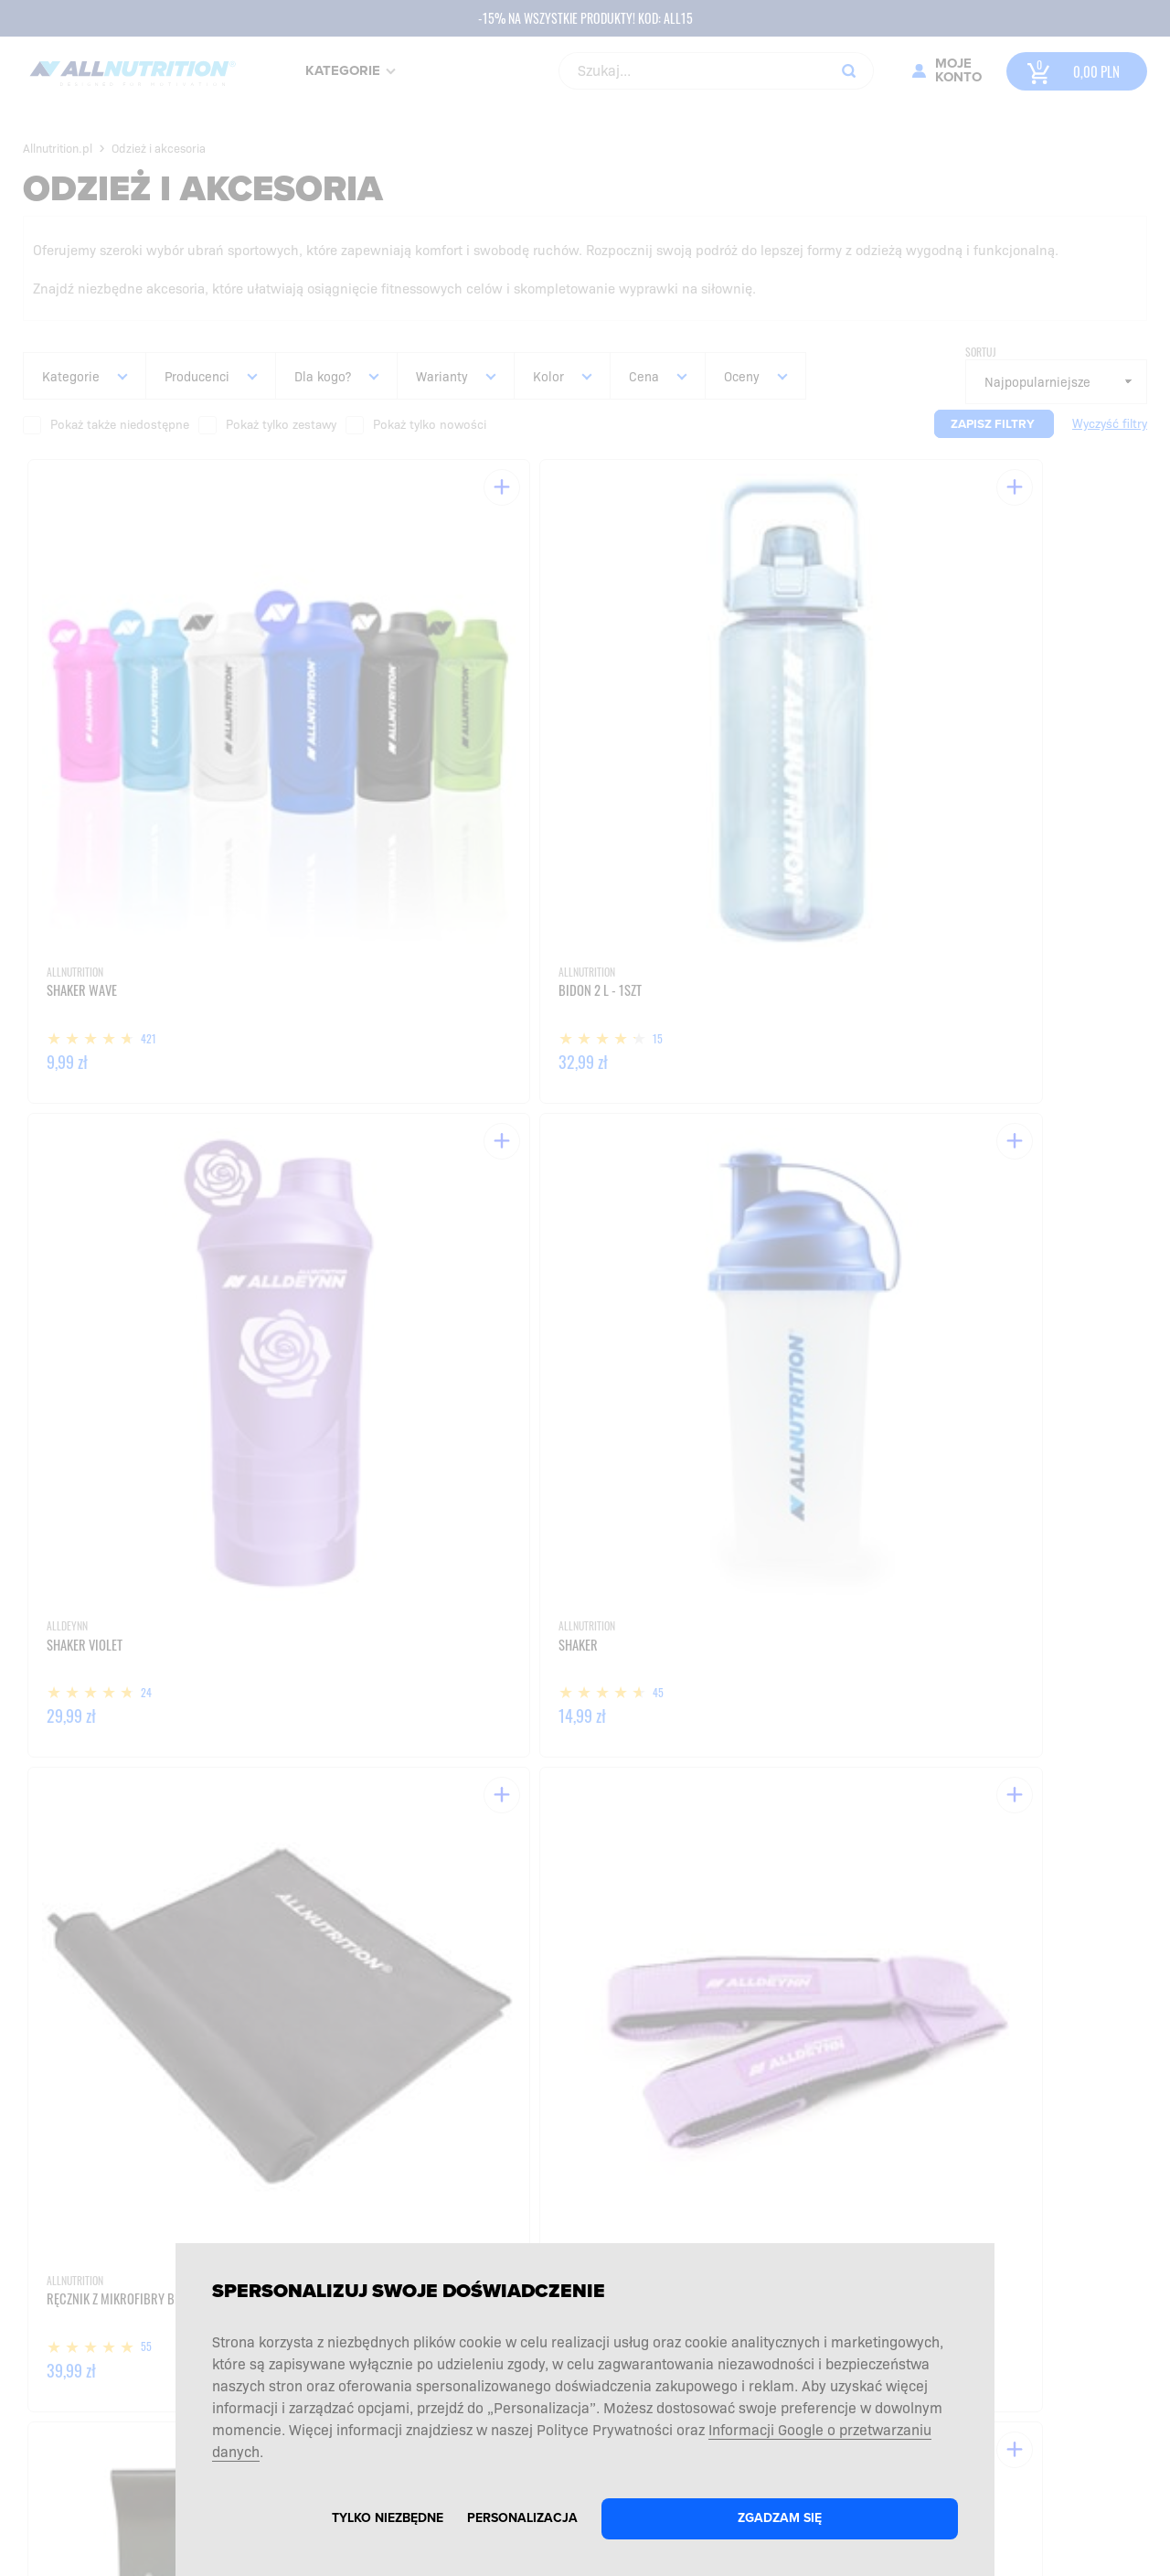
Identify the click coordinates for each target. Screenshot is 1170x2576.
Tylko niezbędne (387, 2518)
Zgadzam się (780, 2518)
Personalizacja (522, 2518)
